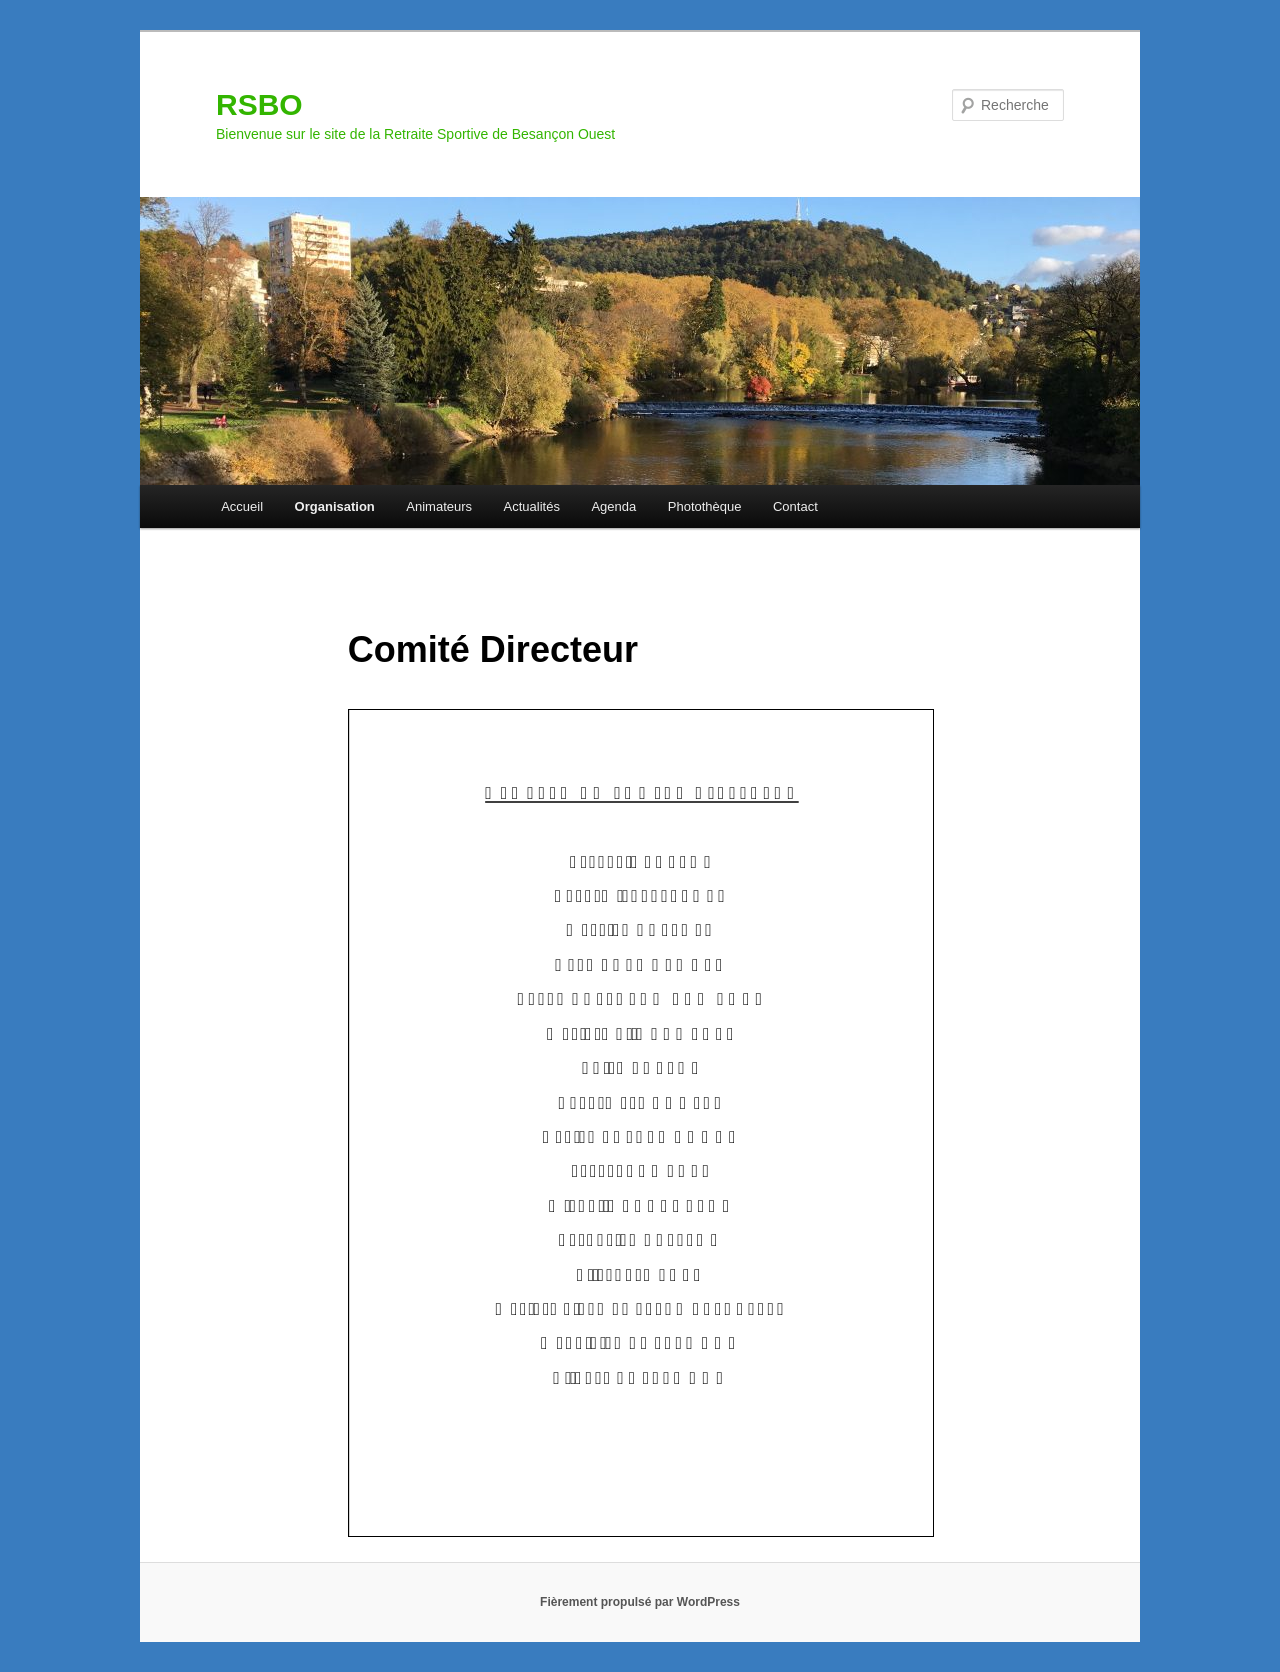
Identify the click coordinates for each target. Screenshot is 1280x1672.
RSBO (259, 104)
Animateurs (439, 506)
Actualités (532, 506)
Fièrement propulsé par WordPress (640, 1602)
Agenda (613, 506)
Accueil (242, 506)
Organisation (335, 506)
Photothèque (705, 506)
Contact (795, 506)
